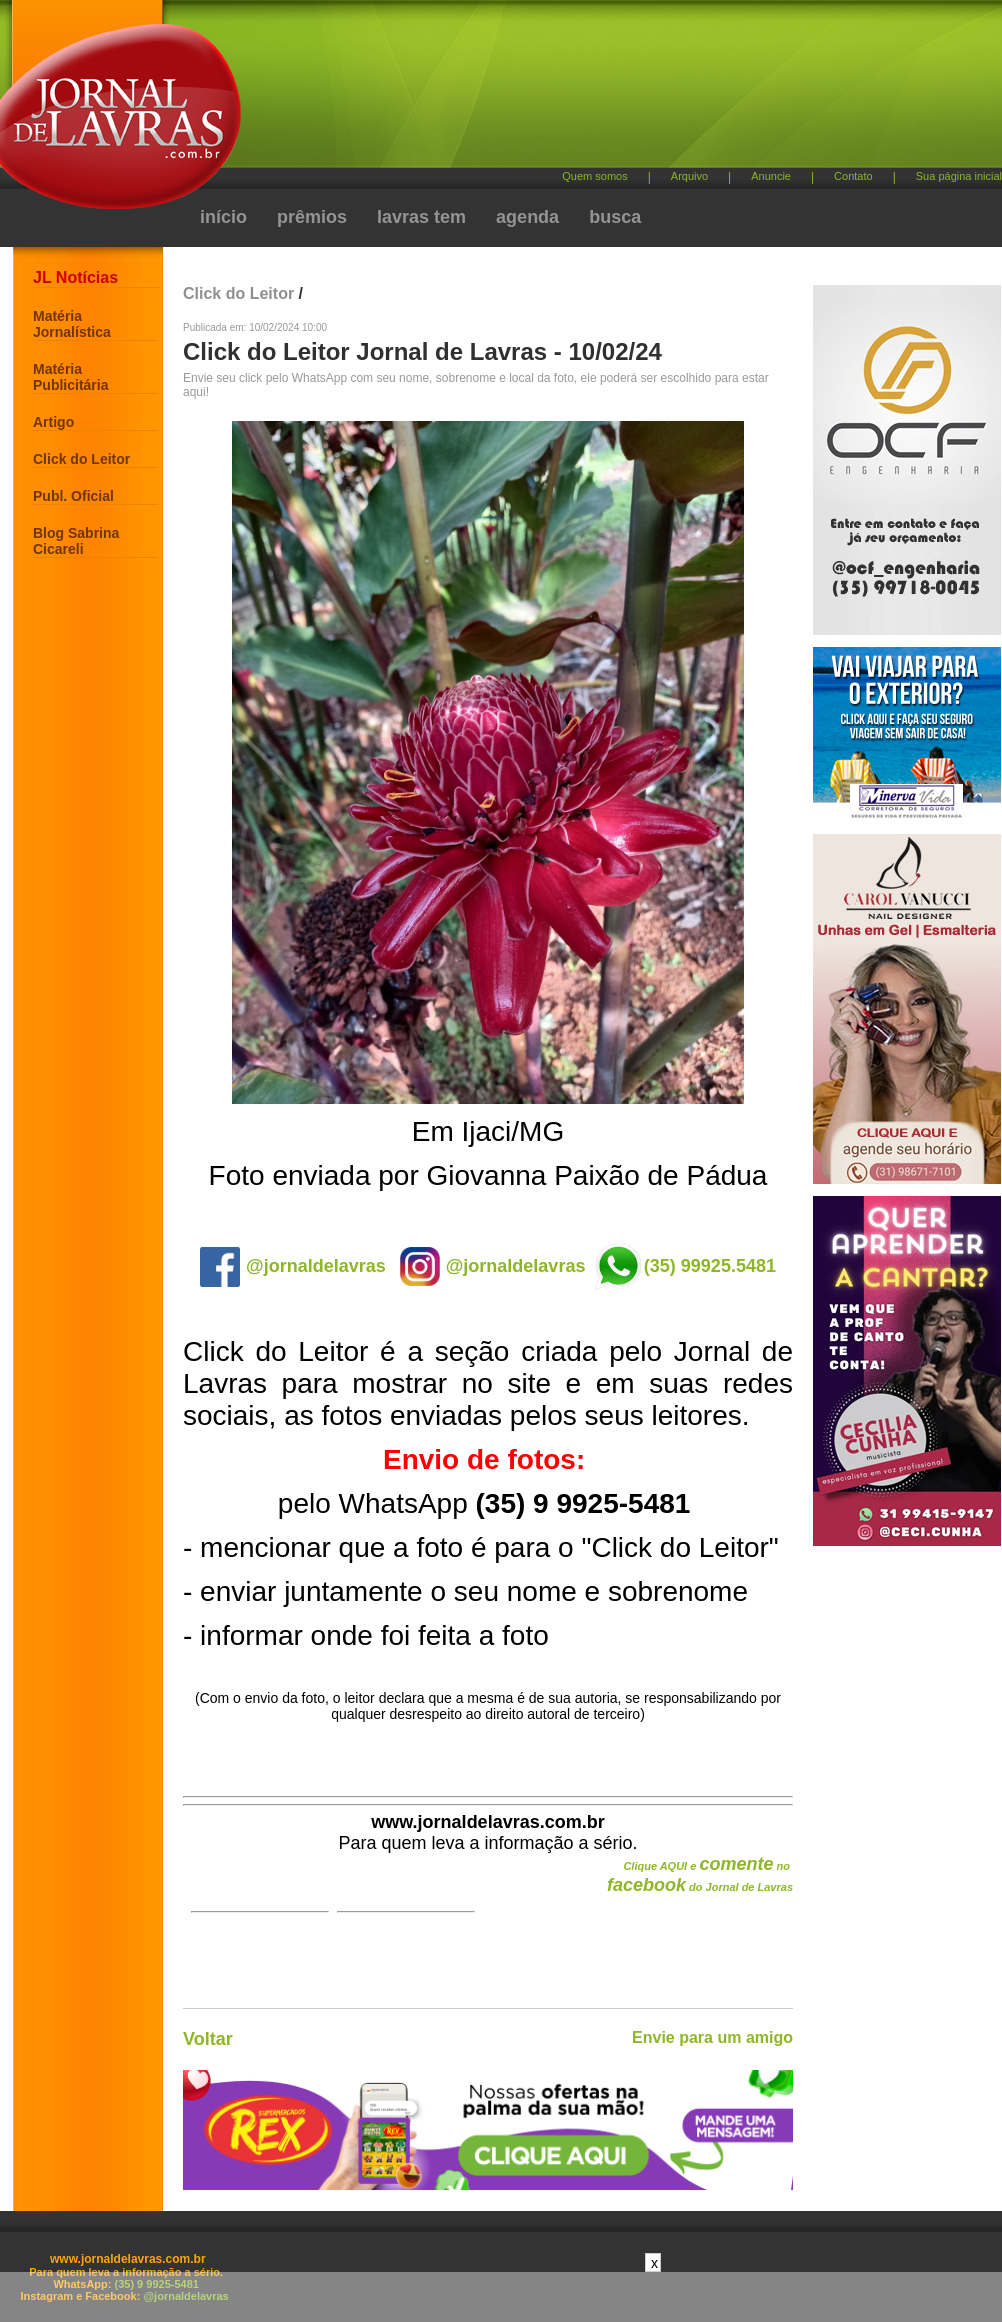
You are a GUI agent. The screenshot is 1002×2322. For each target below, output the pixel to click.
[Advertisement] (533, 170)
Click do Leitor (81, 459)
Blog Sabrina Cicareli (76, 541)
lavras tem (421, 217)
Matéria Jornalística (72, 324)
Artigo (53, 422)
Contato (853, 176)
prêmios (312, 217)
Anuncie (771, 176)
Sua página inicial (959, 176)
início (223, 217)
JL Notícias (75, 277)
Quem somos (594, 176)
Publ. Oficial (73, 496)
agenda (527, 217)
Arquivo (689, 176)
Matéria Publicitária (70, 377)
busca (615, 217)
